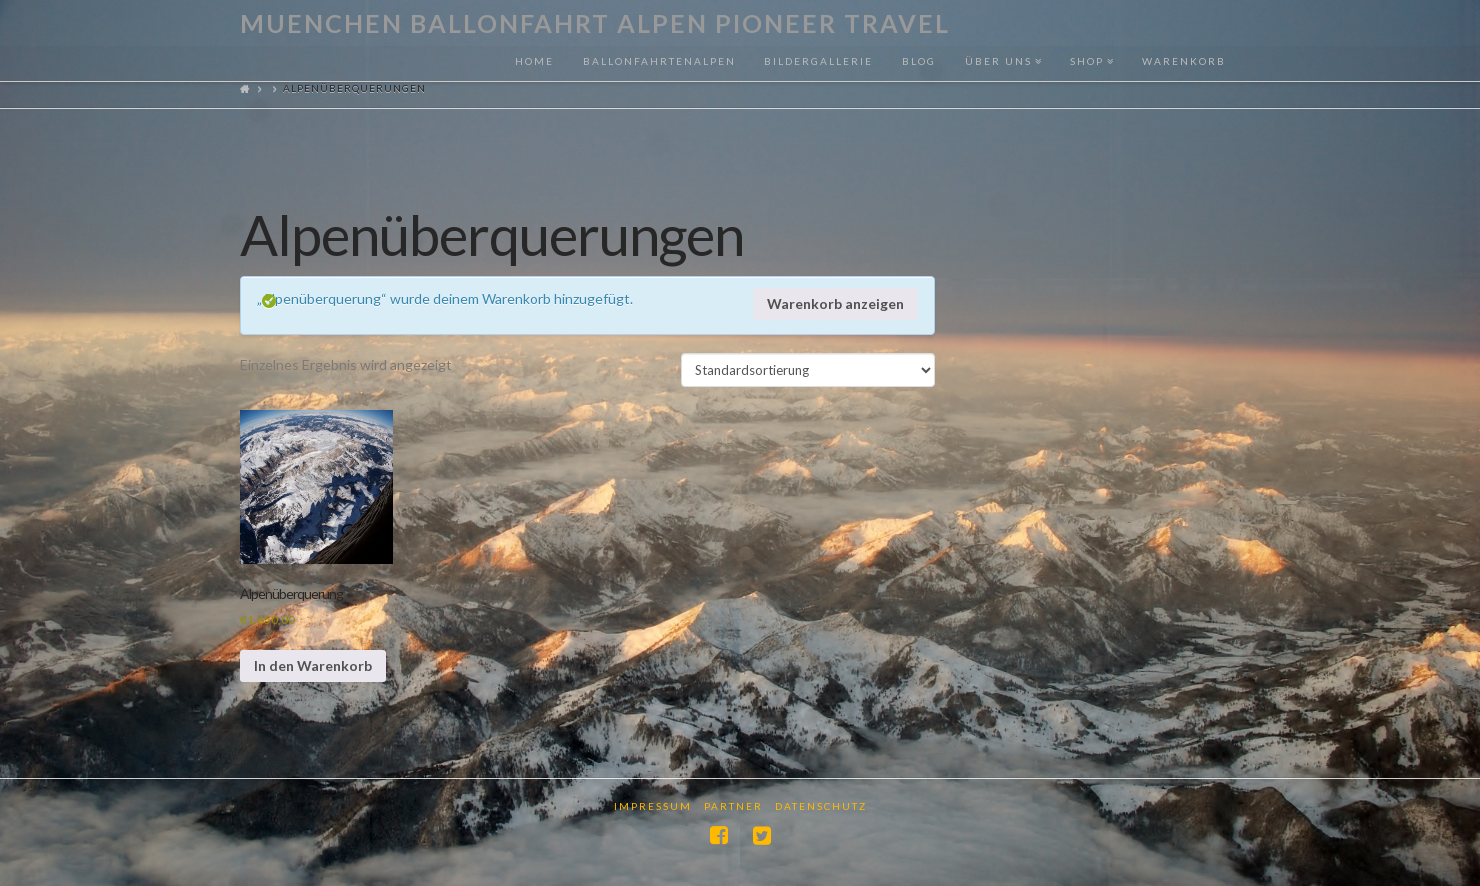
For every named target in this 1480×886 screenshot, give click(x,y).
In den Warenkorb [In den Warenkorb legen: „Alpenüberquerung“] (313, 665)
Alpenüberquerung (291, 593)
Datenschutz (821, 806)
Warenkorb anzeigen (835, 303)
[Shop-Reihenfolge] (808, 370)
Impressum (653, 806)
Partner (733, 806)
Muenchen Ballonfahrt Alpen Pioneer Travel (595, 23)
